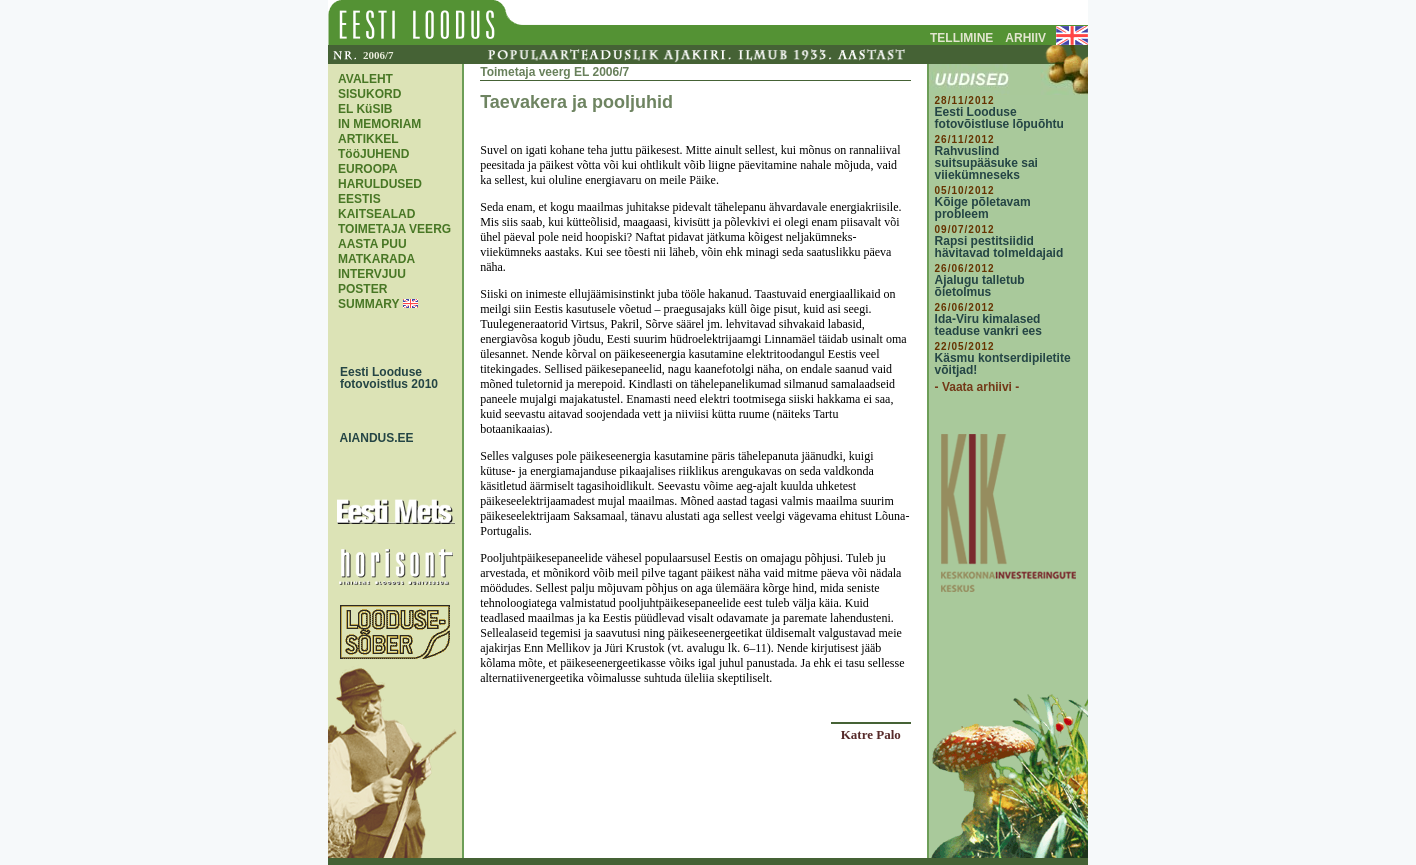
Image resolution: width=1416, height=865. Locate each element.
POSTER (362, 289)
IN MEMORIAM (379, 124)
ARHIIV (1025, 38)
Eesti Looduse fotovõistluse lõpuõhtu (999, 118)
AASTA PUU (372, 244)
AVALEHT (365, 79)
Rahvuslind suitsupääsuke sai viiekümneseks (986, 163)
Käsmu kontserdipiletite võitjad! (1003, 364)
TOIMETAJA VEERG (394, 229)
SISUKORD (369, 94)
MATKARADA (376, 259)
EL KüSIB (365, 109)
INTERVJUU (372, 274)
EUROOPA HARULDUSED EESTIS (380, 184)
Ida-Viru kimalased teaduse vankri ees (988, 325)
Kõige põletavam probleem (983, 208)
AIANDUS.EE (372, 438)
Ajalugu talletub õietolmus (980, 286)
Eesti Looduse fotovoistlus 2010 (384, 378)
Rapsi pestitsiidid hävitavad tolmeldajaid (999, 247)
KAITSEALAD (376, 214)
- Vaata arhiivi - (977, 387)
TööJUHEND (373, 154)
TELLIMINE (961, 38)
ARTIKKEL (368, 139)
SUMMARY (368, 304)
